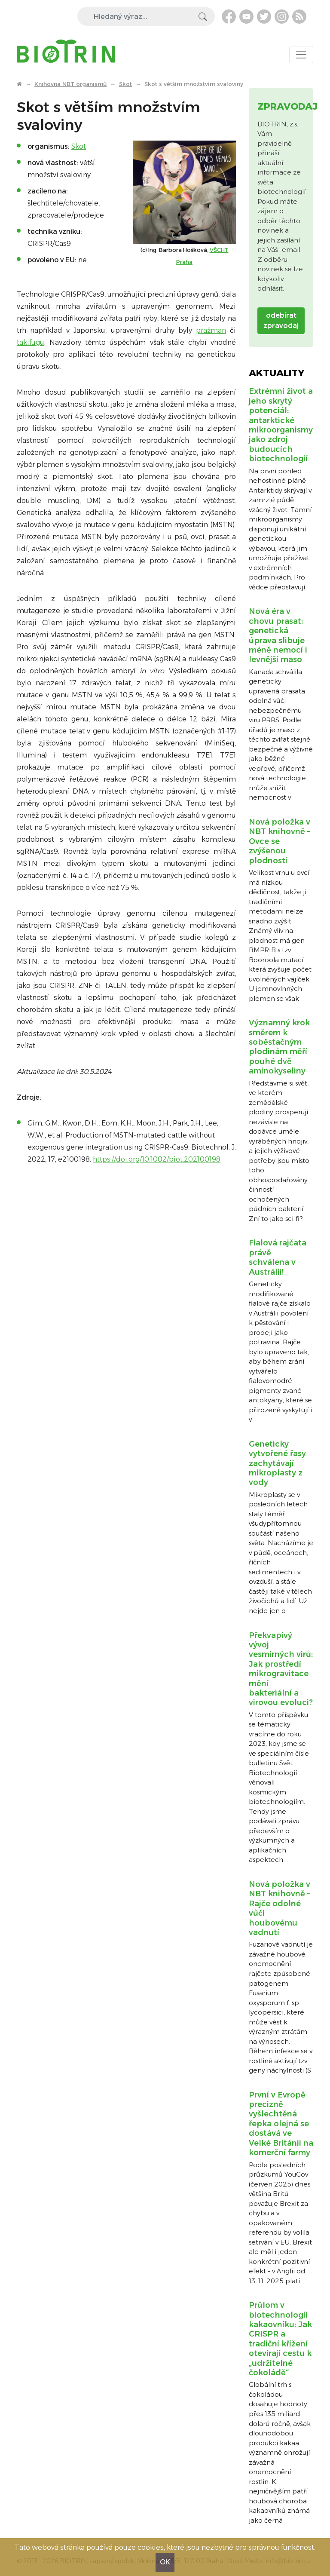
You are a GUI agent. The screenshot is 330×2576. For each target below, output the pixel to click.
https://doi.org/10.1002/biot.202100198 (156, 1159)
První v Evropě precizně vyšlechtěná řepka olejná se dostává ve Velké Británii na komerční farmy (281, 2123)
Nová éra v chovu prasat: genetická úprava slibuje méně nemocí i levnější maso (278, 635)
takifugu (30, 342)
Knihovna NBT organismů (70, 83)
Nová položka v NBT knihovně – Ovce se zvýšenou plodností (279, 841)
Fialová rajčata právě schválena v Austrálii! (277, 1257)
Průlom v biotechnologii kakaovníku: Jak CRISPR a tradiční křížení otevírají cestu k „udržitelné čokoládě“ (280, 2338)
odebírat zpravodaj (281, 320)
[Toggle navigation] (301, 54)
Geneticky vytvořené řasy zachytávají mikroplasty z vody (277, 1463)
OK (165, 2562)
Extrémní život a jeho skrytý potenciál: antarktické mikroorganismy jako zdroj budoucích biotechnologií (281, 424)
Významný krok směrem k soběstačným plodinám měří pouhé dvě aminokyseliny (279, 1047)
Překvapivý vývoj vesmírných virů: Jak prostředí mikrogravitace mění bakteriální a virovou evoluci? (281, 1669)
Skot (125, 83)
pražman (211, 330)
